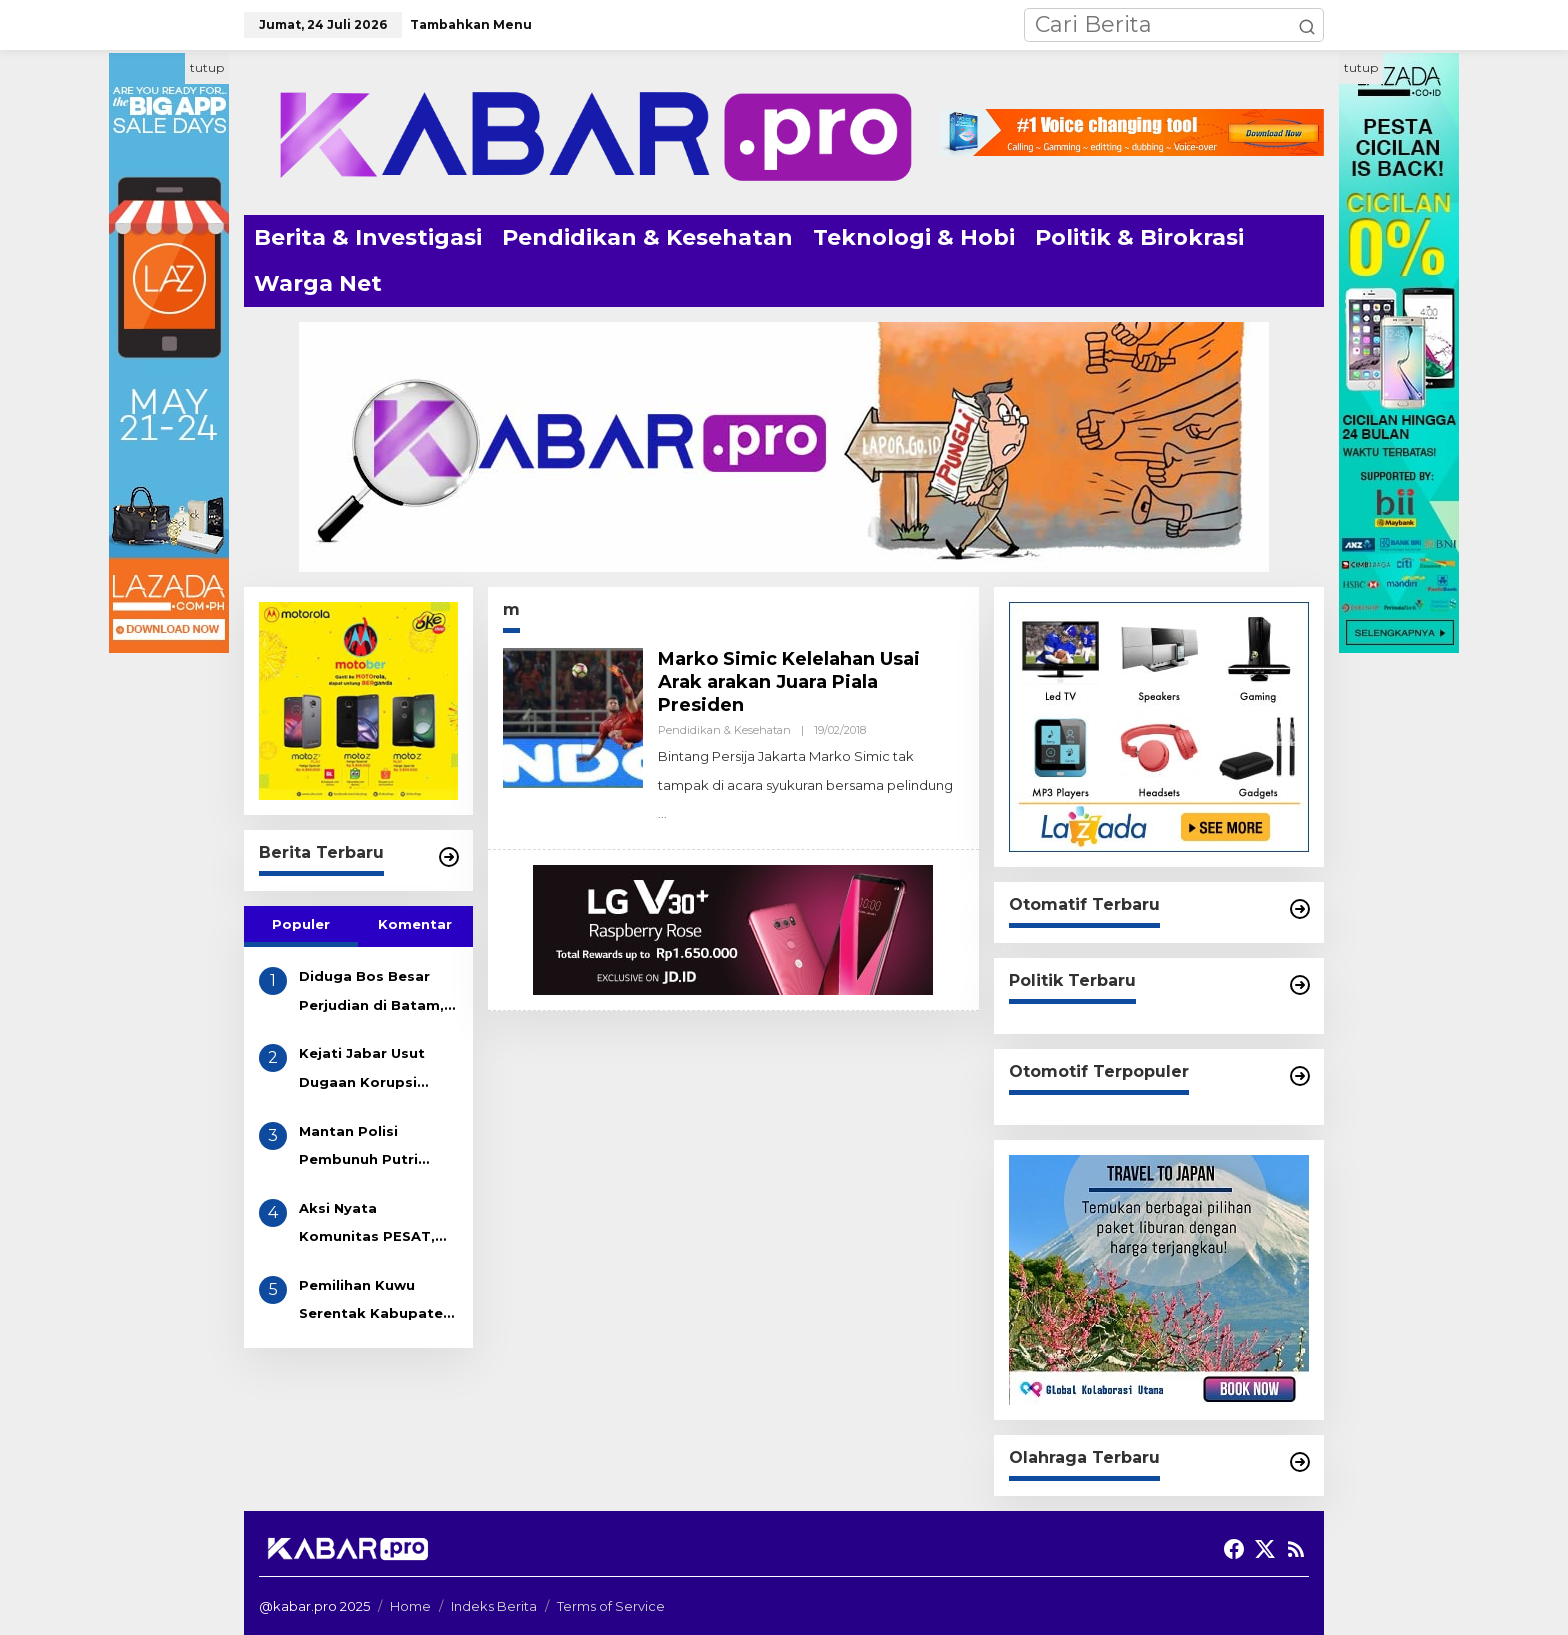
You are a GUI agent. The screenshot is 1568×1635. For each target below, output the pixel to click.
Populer (301, 924)
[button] (1307, 25)
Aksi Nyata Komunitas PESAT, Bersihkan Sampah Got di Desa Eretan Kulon (369, 1225)
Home (410, 1606)
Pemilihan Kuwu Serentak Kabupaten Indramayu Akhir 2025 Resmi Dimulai (375, 1302)
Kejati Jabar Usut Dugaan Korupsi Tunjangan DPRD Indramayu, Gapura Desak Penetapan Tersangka (368, 1070)
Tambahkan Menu (471, 24)
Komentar (415, 924)
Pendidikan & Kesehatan (724, 730)
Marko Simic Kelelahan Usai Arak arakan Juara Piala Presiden (789, 682)
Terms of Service (611, 1606)
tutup (207, 67)
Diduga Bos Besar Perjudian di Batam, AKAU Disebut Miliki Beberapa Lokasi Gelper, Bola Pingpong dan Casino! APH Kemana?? (371, 993)
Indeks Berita (494, 1606)
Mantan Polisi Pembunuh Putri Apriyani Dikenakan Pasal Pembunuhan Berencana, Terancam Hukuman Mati (378, 1148)
